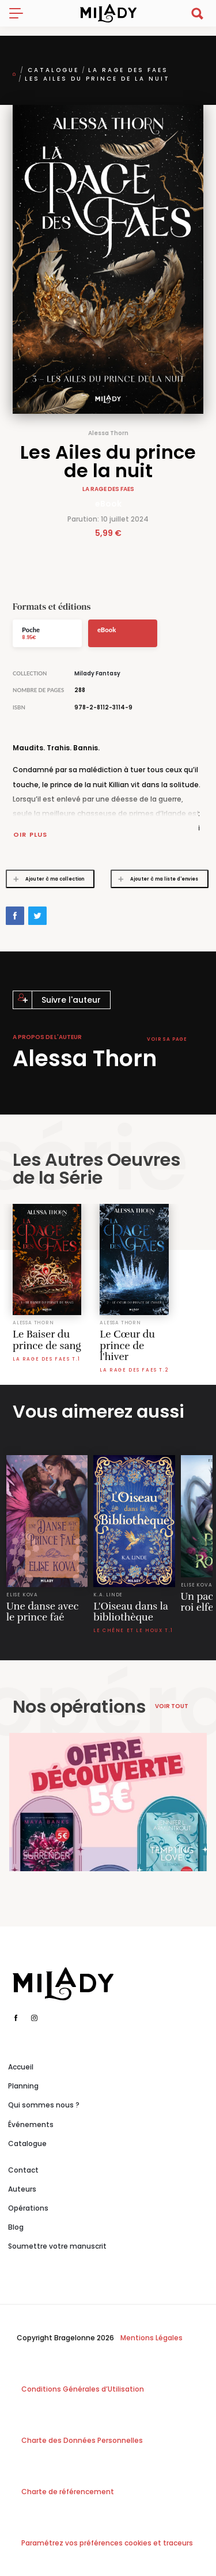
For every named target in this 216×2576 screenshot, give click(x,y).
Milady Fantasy (97, 673)
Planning (23, 2086)
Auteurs (22, 2189)
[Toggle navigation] (20, 13)
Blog (16, 2227)
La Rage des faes (128, 70)
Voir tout (171, 1706)
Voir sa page (167, 1039)
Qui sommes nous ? (43, 2105)
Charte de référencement (67, 2491)
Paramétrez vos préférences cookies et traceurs (107, 2543)
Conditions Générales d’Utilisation (82, 2389)
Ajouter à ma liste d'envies (155, 879)
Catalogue (53, 70)
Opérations (28, 2208)
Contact (23, 2170)
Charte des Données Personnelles (82, 2440)
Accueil (20, 2067)
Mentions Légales (151, 2338)
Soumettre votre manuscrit (57, 2246)
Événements (31, 2124)
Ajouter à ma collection (45, 879)
